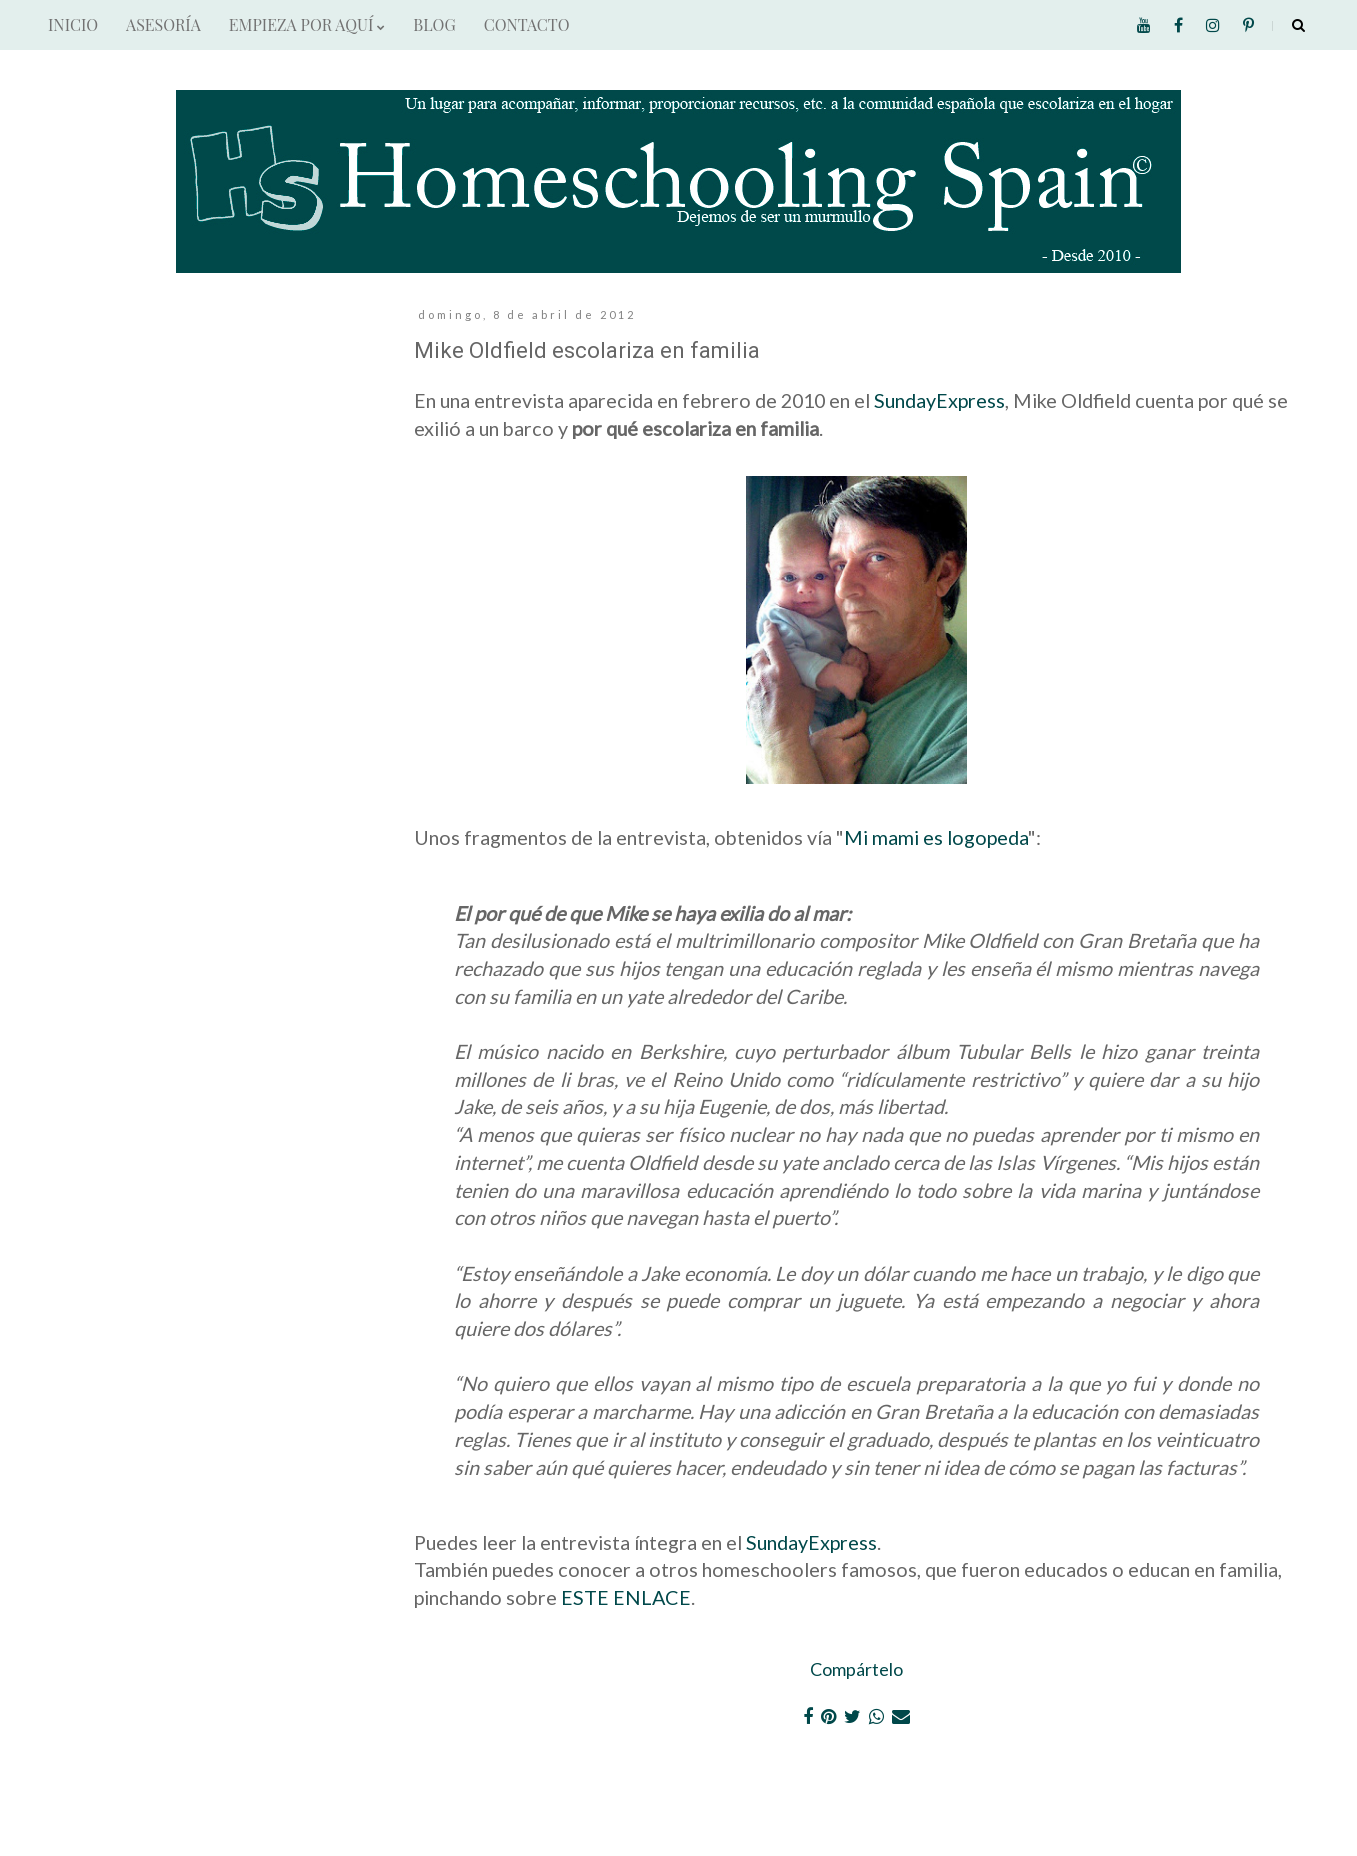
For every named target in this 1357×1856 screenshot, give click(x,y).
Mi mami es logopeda (936, 837)
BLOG (434, 24)
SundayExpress (939, 400)
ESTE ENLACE (626, 1597)
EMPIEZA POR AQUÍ (307, 24)
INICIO (73, 24)
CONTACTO (527, 24)
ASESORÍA (163, 24)
